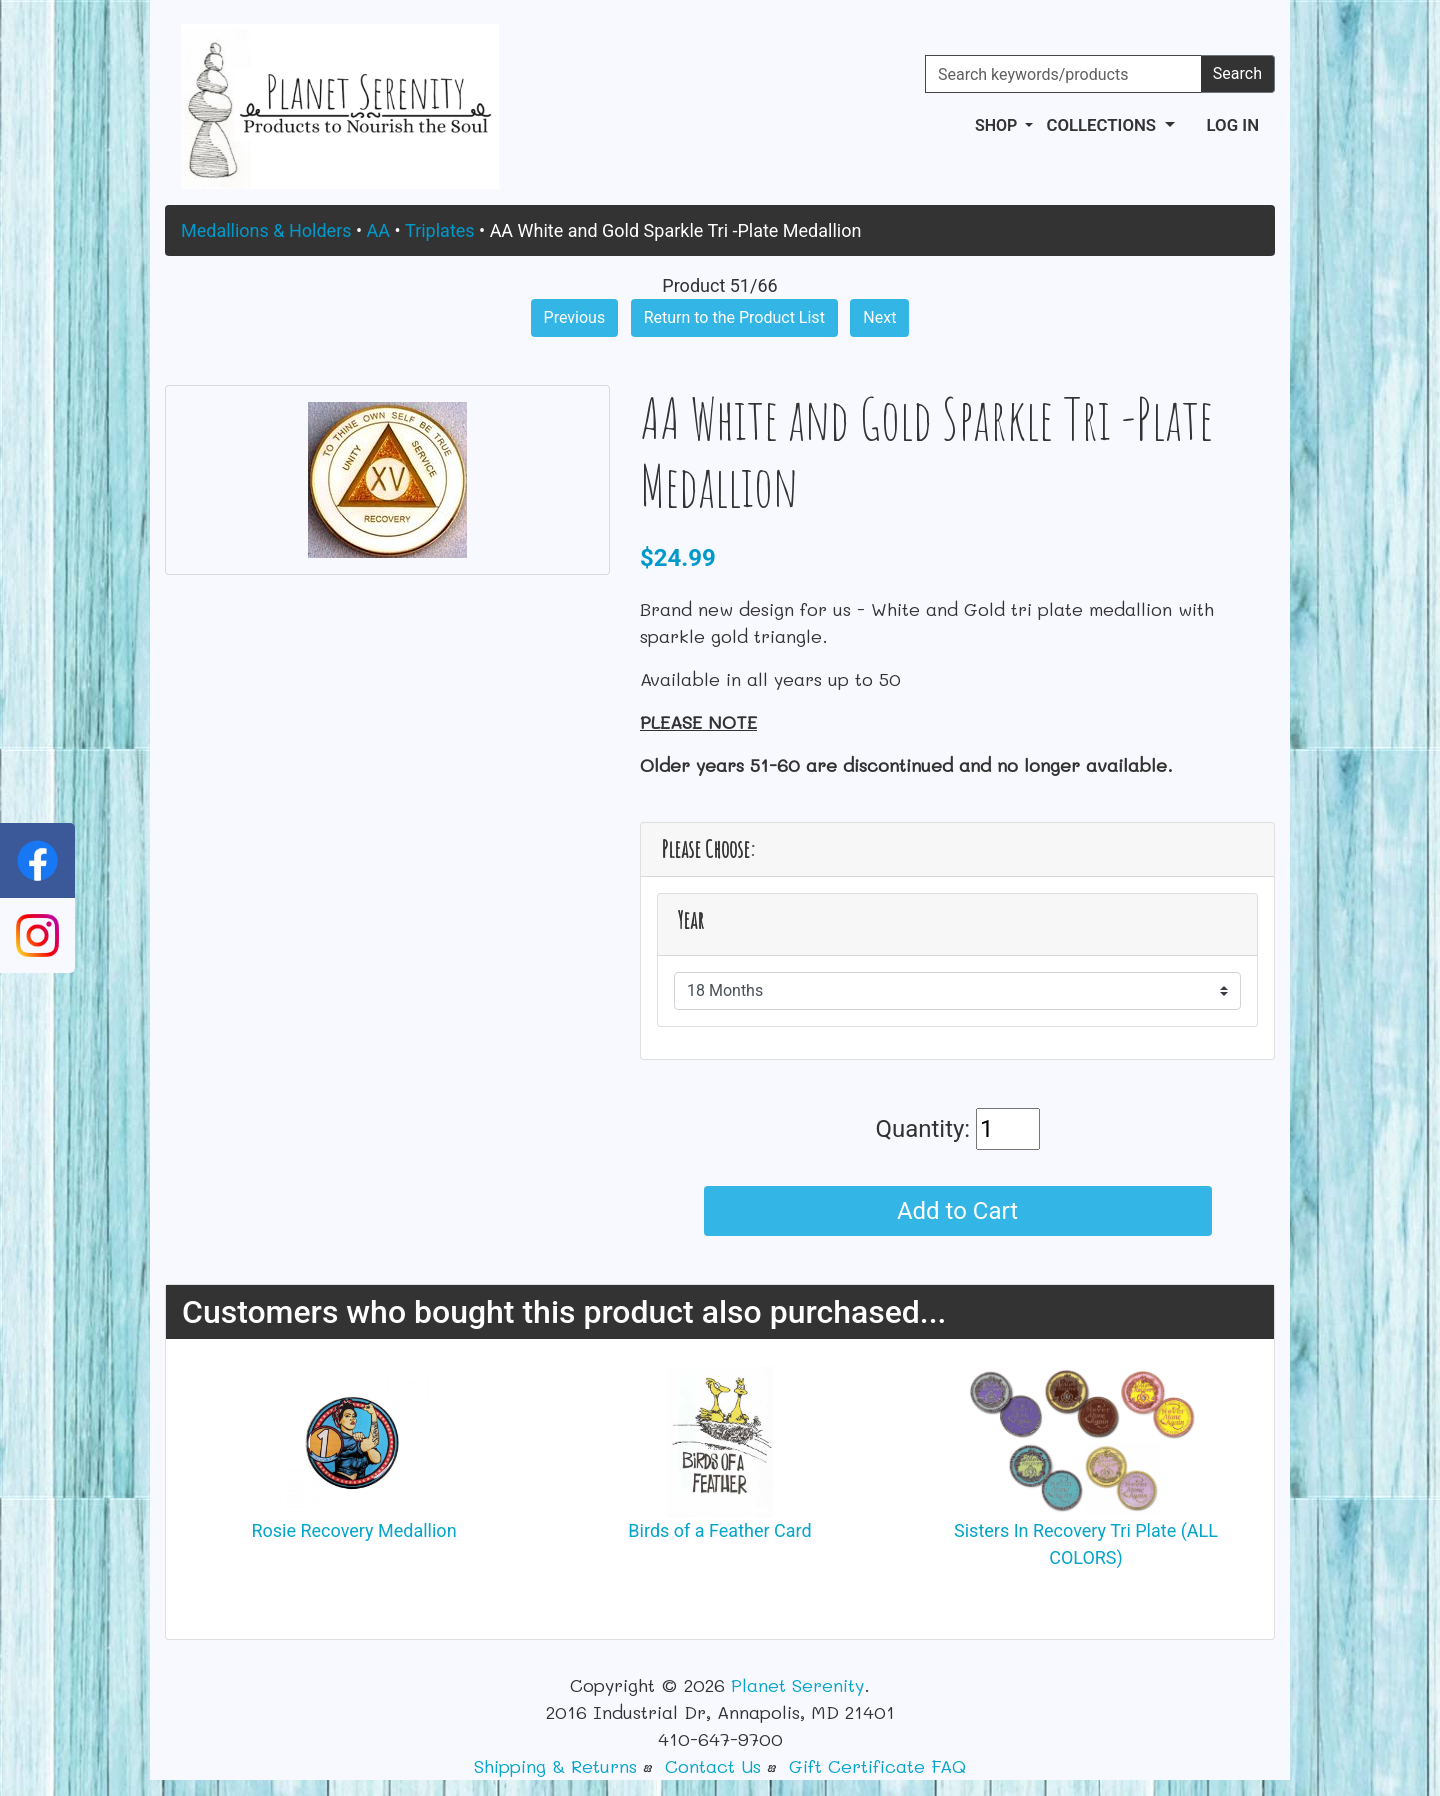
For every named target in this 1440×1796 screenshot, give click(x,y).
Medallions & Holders (266, 230)
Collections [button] (1103, 125)
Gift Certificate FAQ (877, 1766)
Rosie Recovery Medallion (353, 1530)
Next (879, 317)
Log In (1233, 125)
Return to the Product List (734, 317)
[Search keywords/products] (1063, 74)
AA (378, 230)
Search (1237, 73)
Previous (575, 317)
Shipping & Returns (555, 1766)
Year (691, 920)
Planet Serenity (797, 1685)
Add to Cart (957, 1211)
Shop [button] (998, 125)
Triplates (440, 230)
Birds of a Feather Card (719, 1530)
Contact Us (713, 1766)
